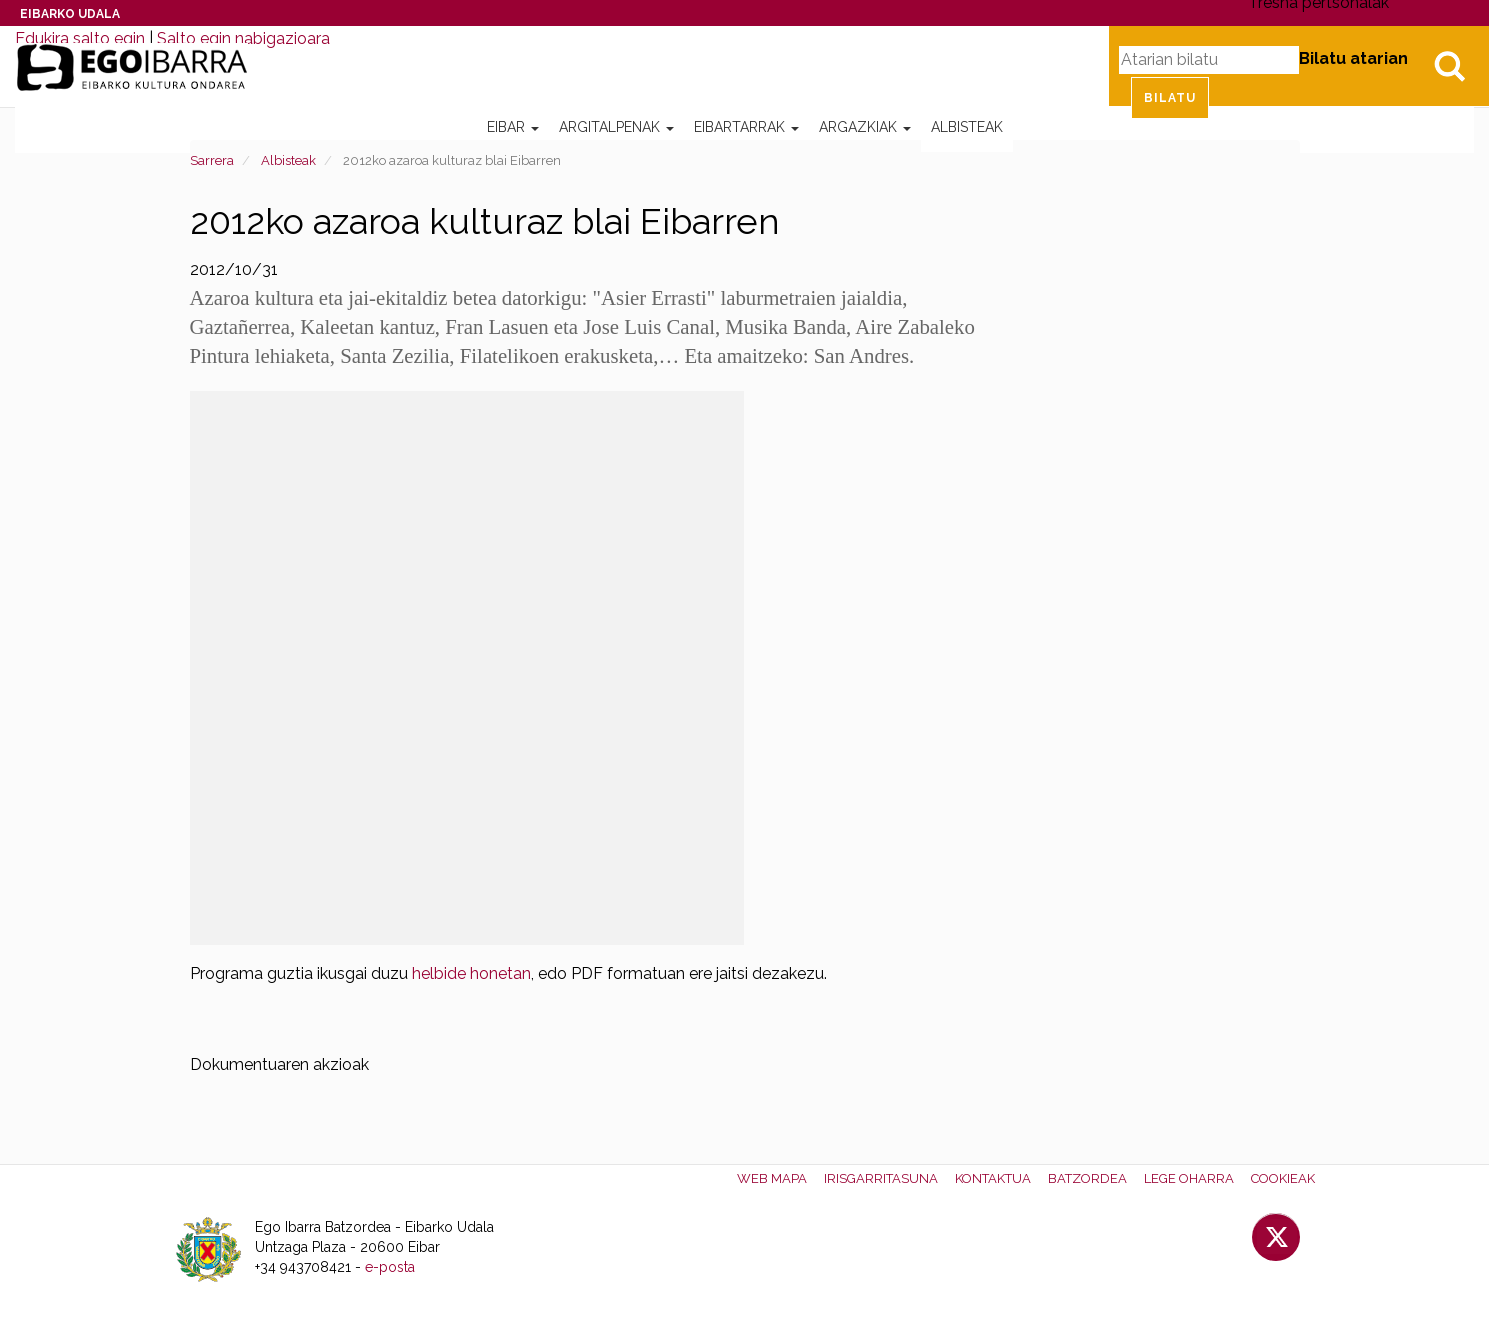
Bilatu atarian (1353, 58)
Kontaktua (993, 1178)
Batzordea (1087, 1178)
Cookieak (1283, 1178)
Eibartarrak (746, 127)
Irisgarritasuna (881, 1178)
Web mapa (772, 1178)
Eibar (513, 127)
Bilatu (1449, 66)
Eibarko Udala (70, 14)
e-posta (390, 1267)
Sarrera (212, 160)
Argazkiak (865, 127)
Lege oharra (1189, 1178)
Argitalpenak (616, 127)
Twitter (1276, 1237)
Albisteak (967, 127)
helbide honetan (471, 973)
